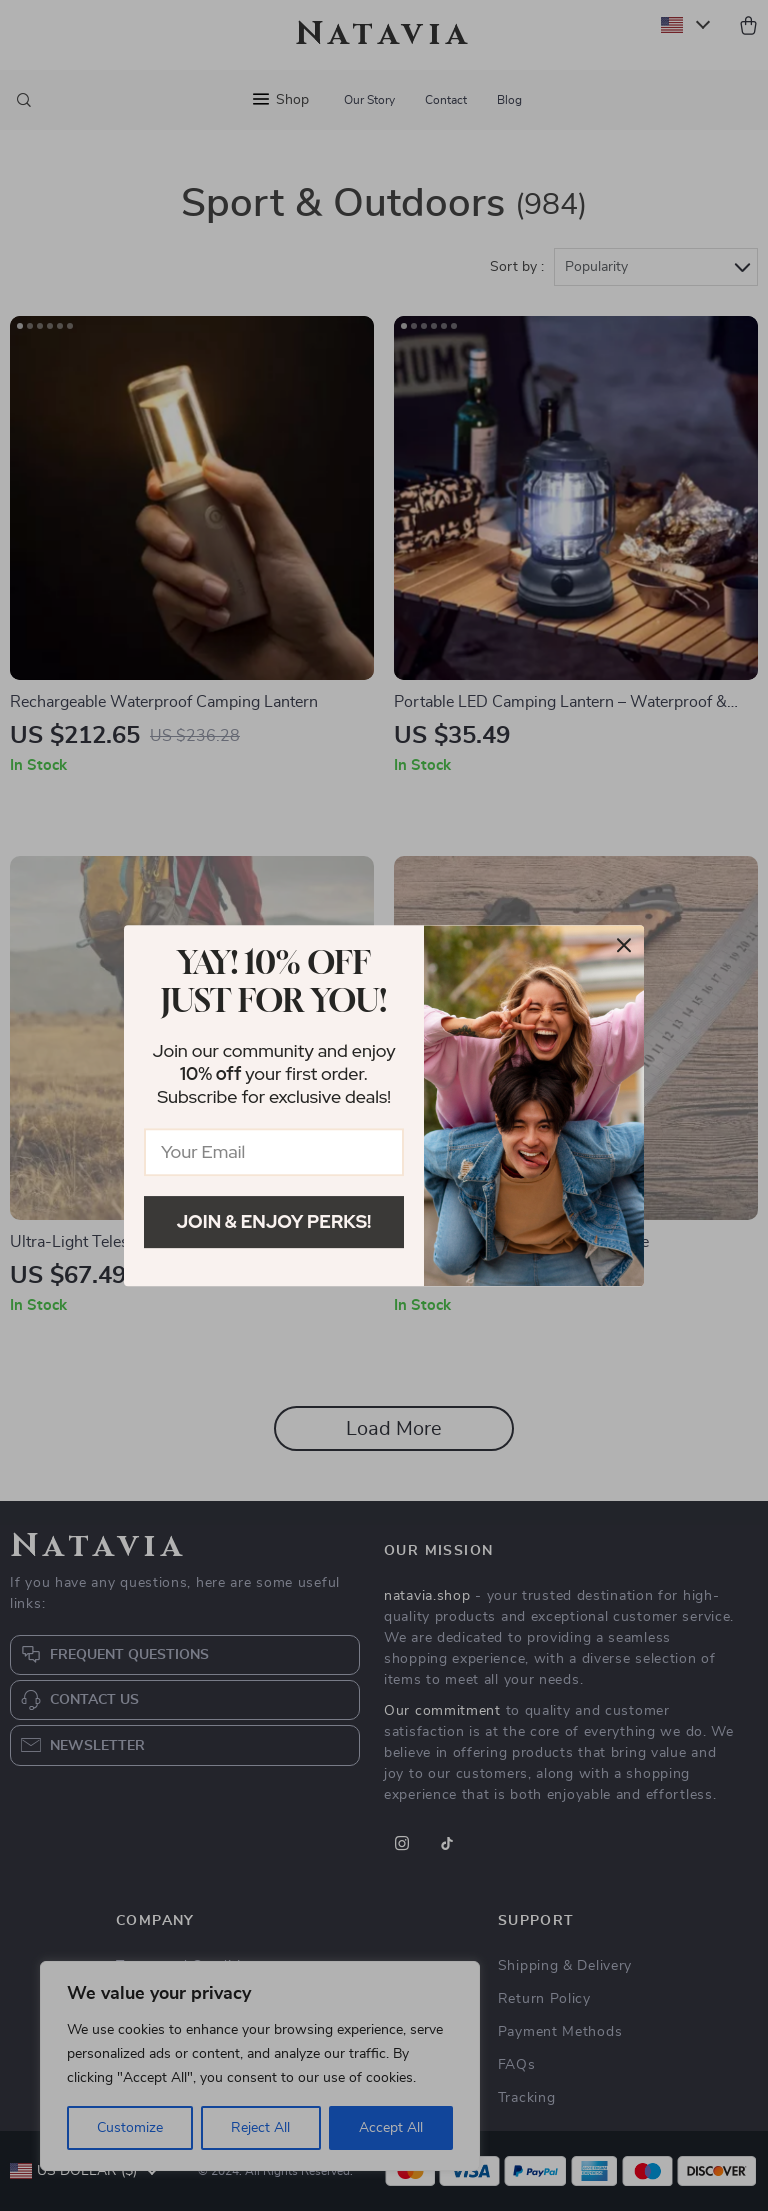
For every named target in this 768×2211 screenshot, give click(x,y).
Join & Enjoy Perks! (274, 1221)
